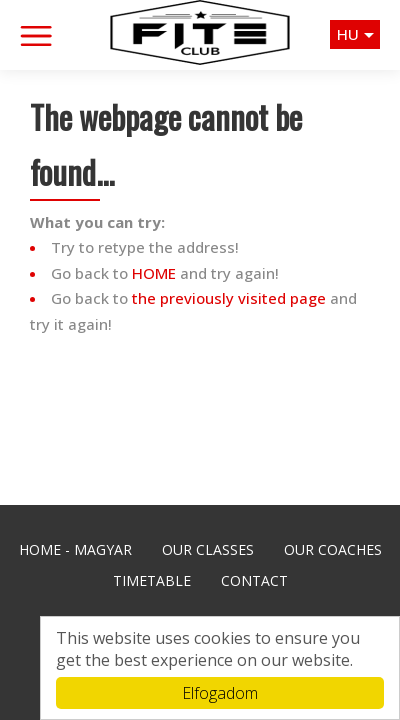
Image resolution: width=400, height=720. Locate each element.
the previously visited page (229, 298)
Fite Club (200, 32)
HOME (154, 273)
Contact (254, 580)
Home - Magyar (75, 549)
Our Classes (208, 549)
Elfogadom (220, 693)
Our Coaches (333, 549)
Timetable (152, 580)
